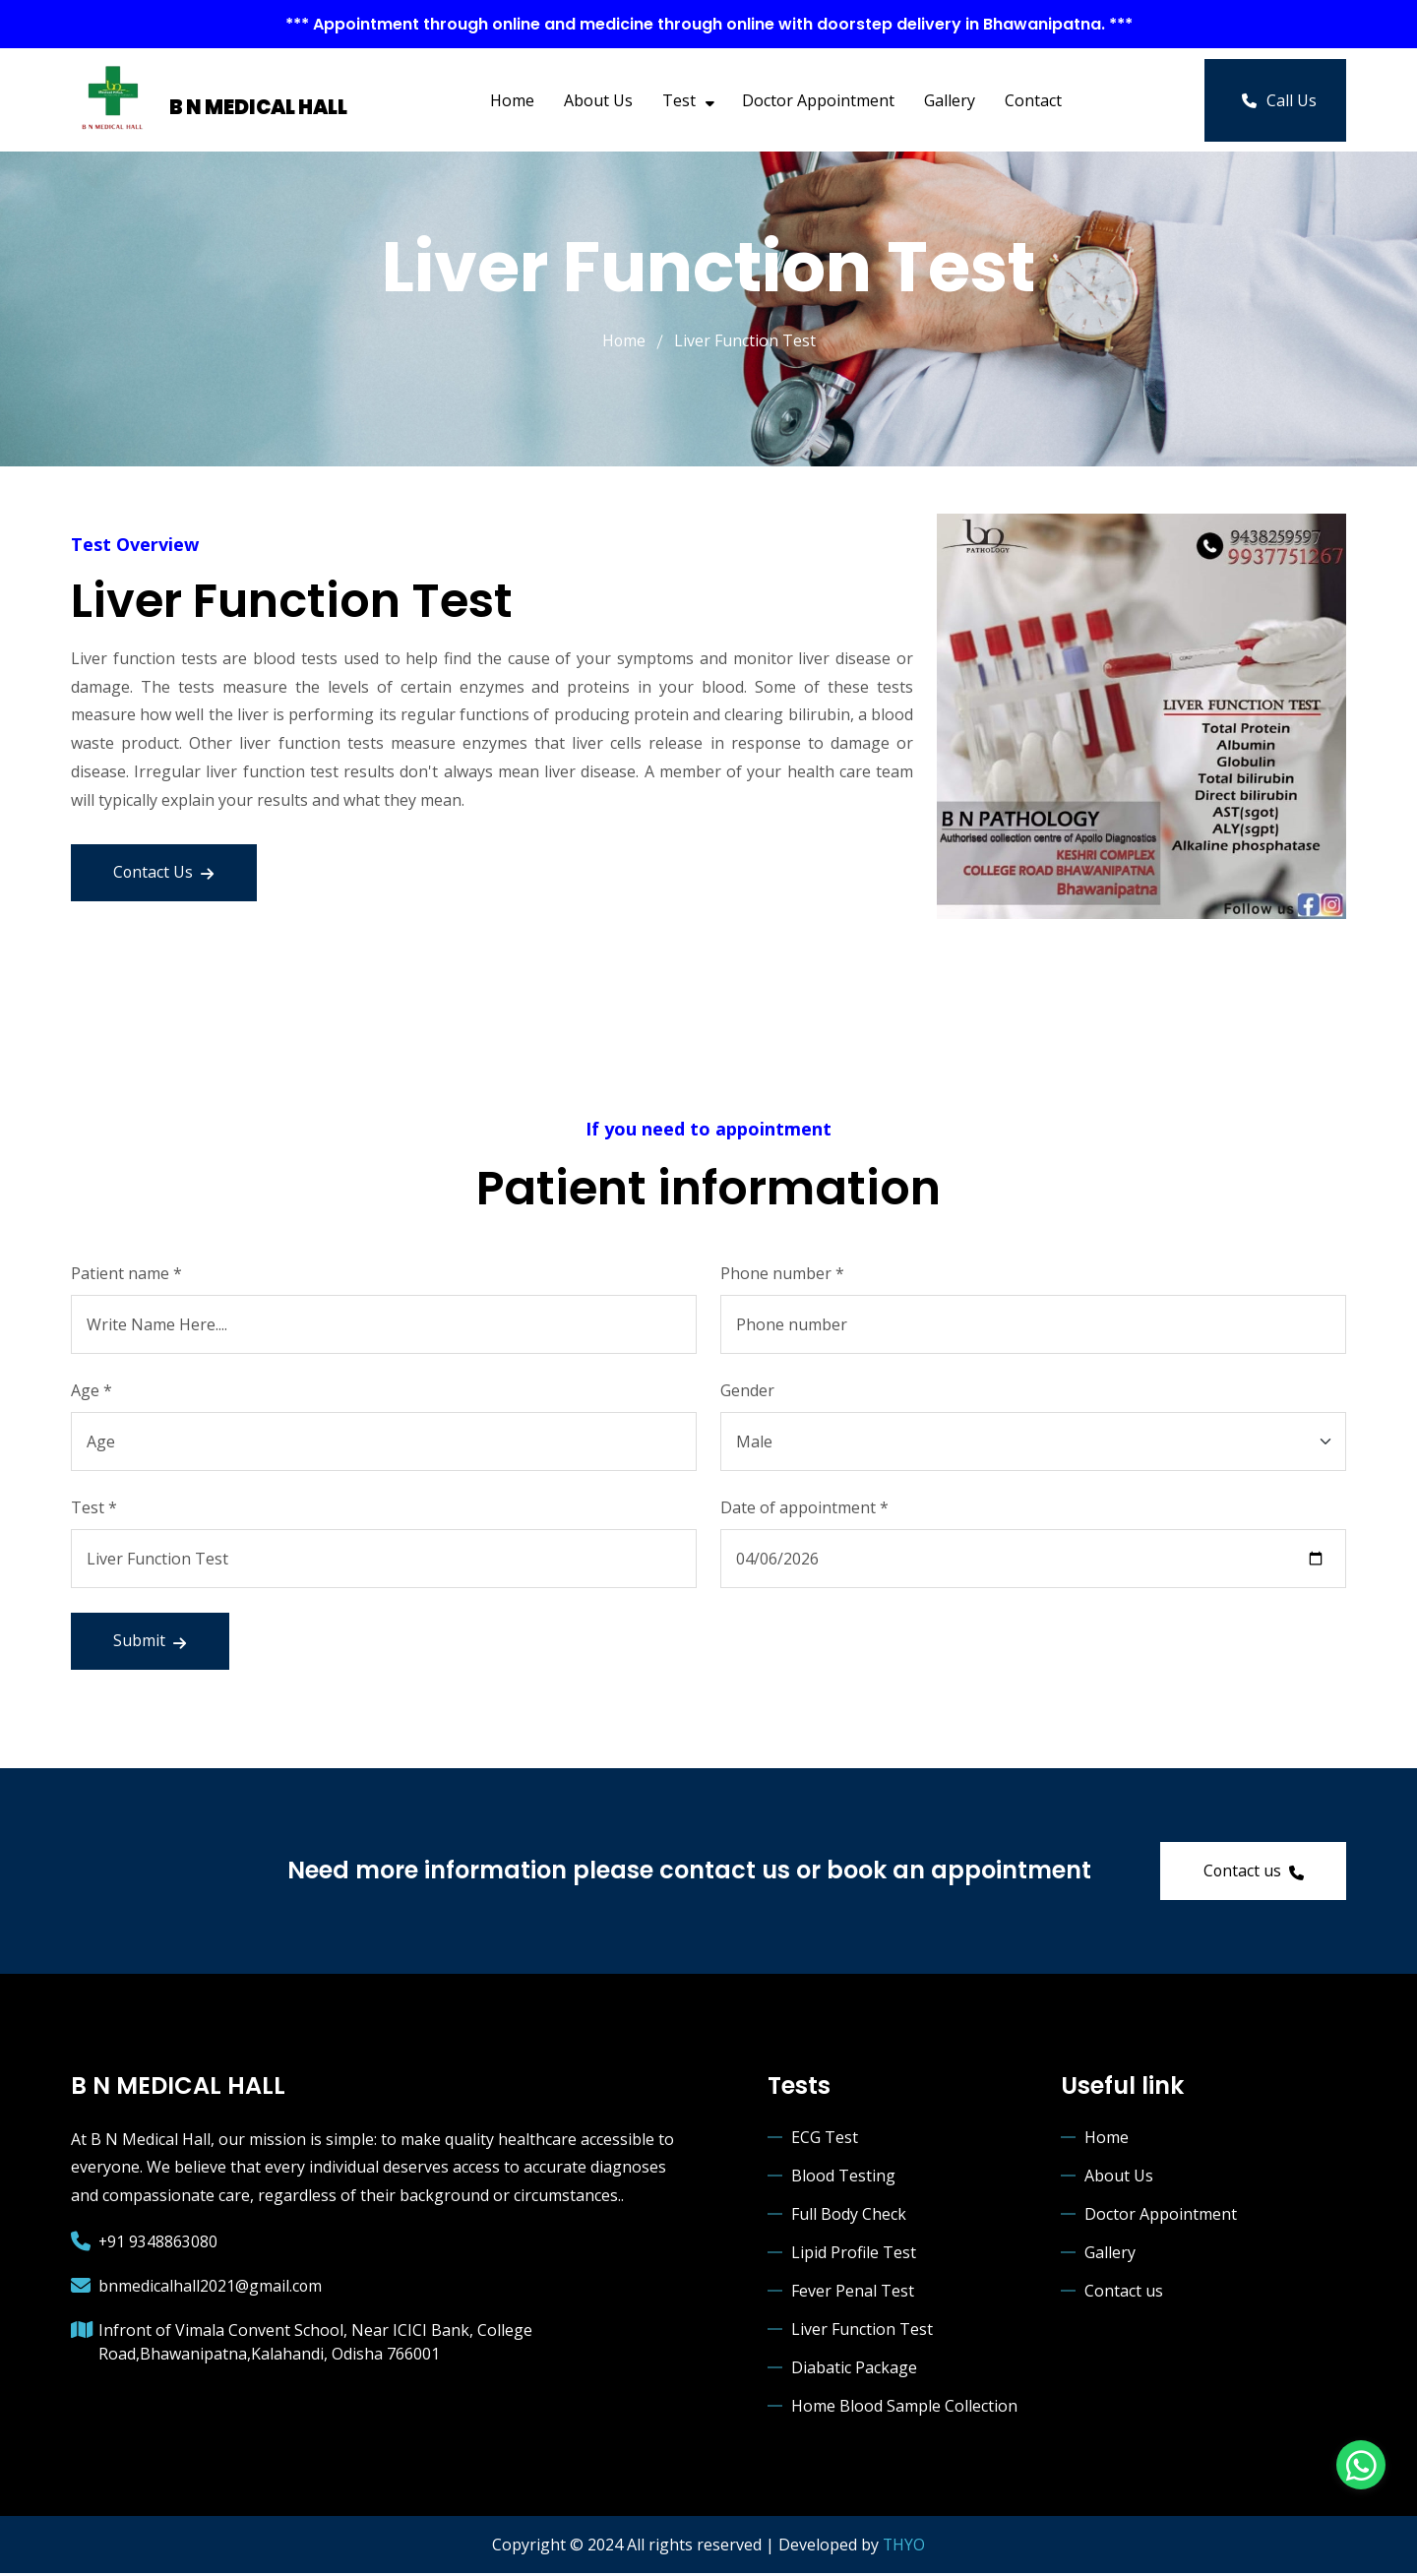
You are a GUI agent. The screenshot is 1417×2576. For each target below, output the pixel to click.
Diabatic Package (854, 2369)
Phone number (782, 1272)
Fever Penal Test (852, 2292)
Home (512, 100)
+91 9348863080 (158, 2243)
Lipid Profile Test (853, 2254)
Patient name (126, 1272)
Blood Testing (843, 2177)
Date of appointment (804, 1506)
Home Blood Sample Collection (904, 2408)
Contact (1033, 100)
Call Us (1279, 100)
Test (687, 100)
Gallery (949, 100)
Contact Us (165, 872)
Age (91, 1389)
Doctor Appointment (818, 100)
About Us (598, 100)
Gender (747, 1389)
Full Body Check (848, 2216)
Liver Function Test (862, 2331)
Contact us (1251, 1872)
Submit (151, 1641)
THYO (904, 2546)
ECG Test (824, 2139)
